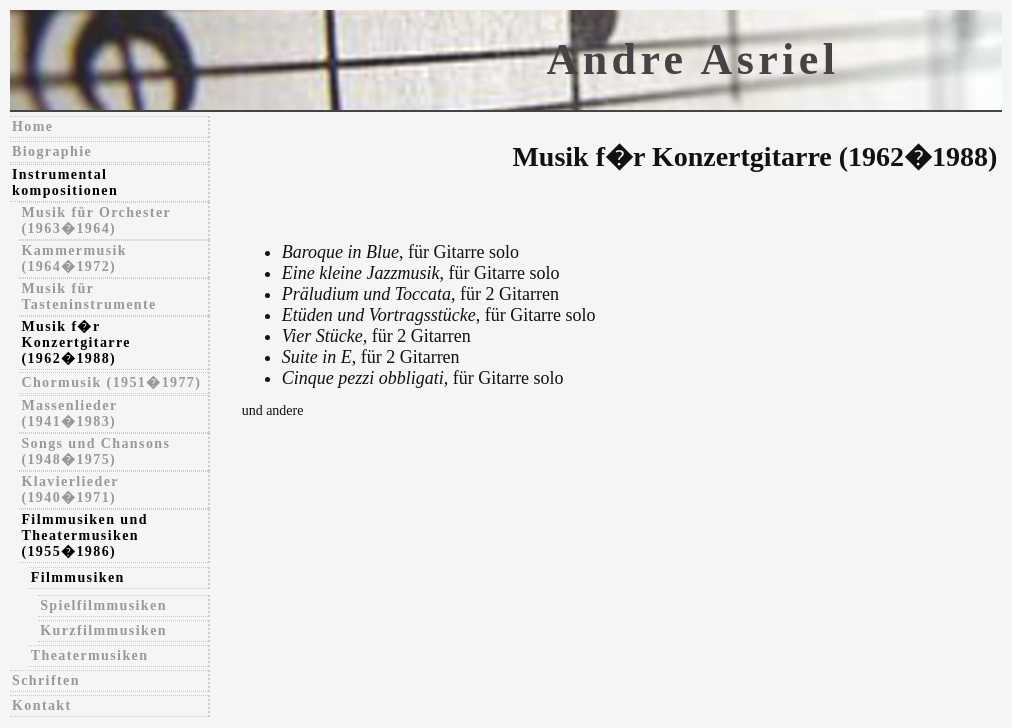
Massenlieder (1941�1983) (69, 413)
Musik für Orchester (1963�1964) (96, 220)
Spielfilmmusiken (103, 605)
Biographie (52, 151)
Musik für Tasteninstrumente (88, 296)
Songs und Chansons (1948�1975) (95, 451)
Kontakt (42, 705)
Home (32, 126)
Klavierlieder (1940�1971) (70, 489)
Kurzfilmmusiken (103, 630)
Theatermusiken (90, 655)
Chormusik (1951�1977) (111, 382)
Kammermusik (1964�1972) (74, 258)
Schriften (46, 680)
